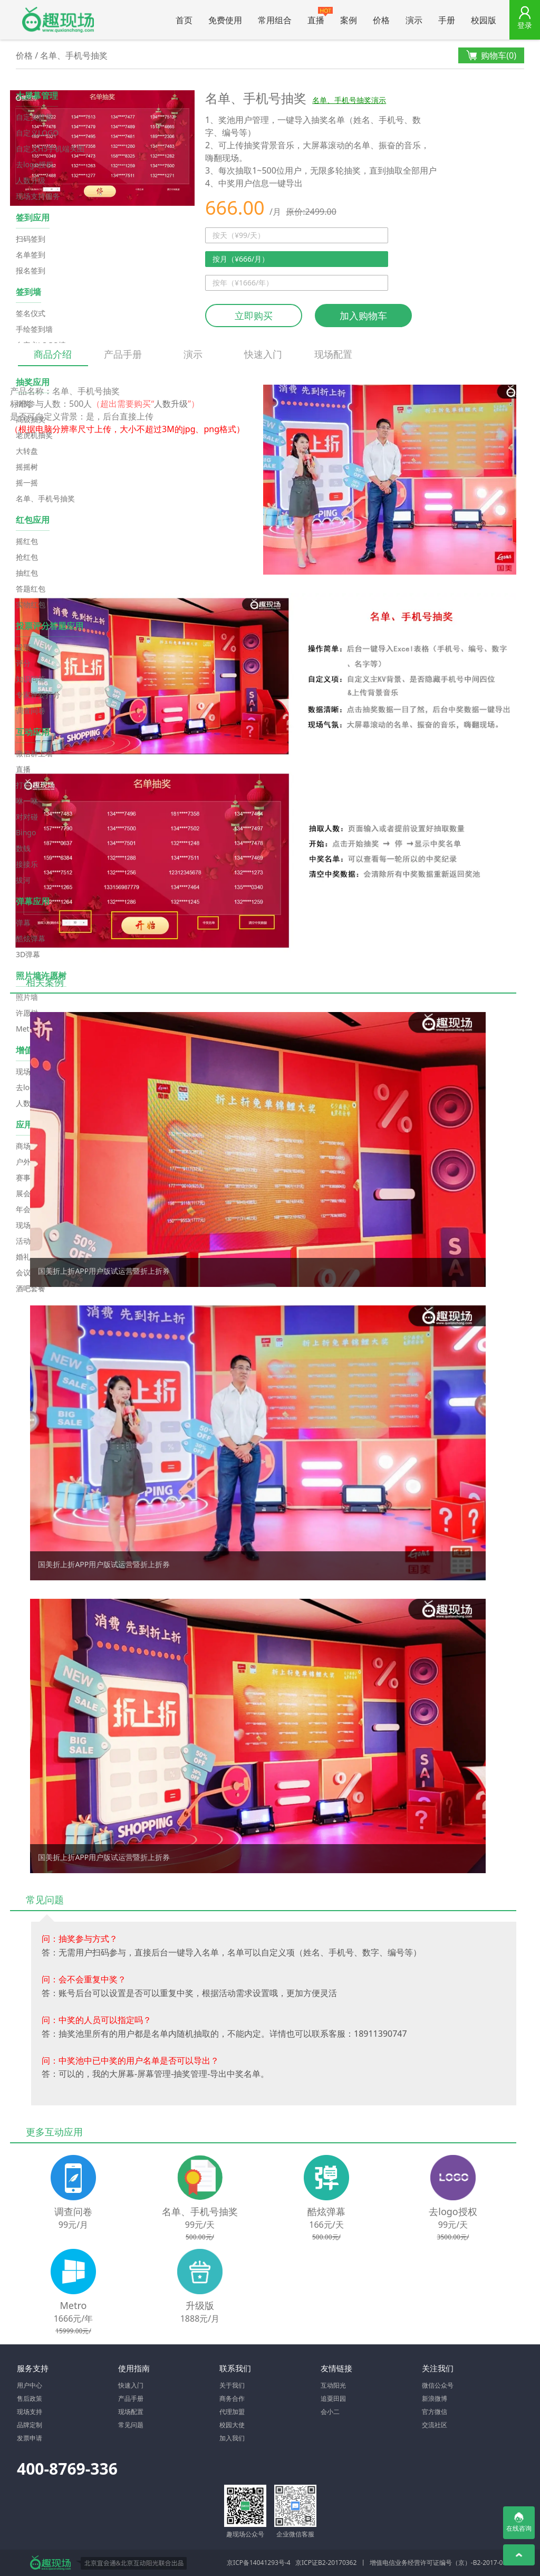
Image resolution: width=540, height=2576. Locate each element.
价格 (381, 20)
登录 (524, 25)
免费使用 (225, 20)
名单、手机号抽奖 (74, 55)
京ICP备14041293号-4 (259, 2562)
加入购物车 (363, 315)
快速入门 (263, 354)
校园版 (483, 20)
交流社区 (434, 2424)
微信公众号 (438, 2385)
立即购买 (254, 315)
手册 (446, 20)
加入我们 (232, 2438)
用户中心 (29, 2385)
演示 (414, 20)
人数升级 (171, 403)
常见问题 (130, 2424)
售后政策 (29, 2398)
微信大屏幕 (58, 20)
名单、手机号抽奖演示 (349, 100)
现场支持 (29, 2411)
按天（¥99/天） (239, 235)
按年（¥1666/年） (243, 283)
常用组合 (275, 20)
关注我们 (438, 2368)
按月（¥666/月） (241, 259)
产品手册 (123, 354)
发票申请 (29, 2438)
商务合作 (232, 2398)
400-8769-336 (67, 2468)
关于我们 (232, 2385)
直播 (319, 16)
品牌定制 (29, 2424)
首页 (184, 20)
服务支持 (33, 2368)
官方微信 (434, 2411)
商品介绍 (53, 357)
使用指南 (134, 2368)
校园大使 (232, 2424)
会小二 (330, 2411)
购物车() (491, 56)
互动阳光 (333, 2385)
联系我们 (235, 2368)
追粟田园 (333, 2398)
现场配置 (333, 354)
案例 (348, 20)
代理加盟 (232, 2411)
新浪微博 (434, 2398)
